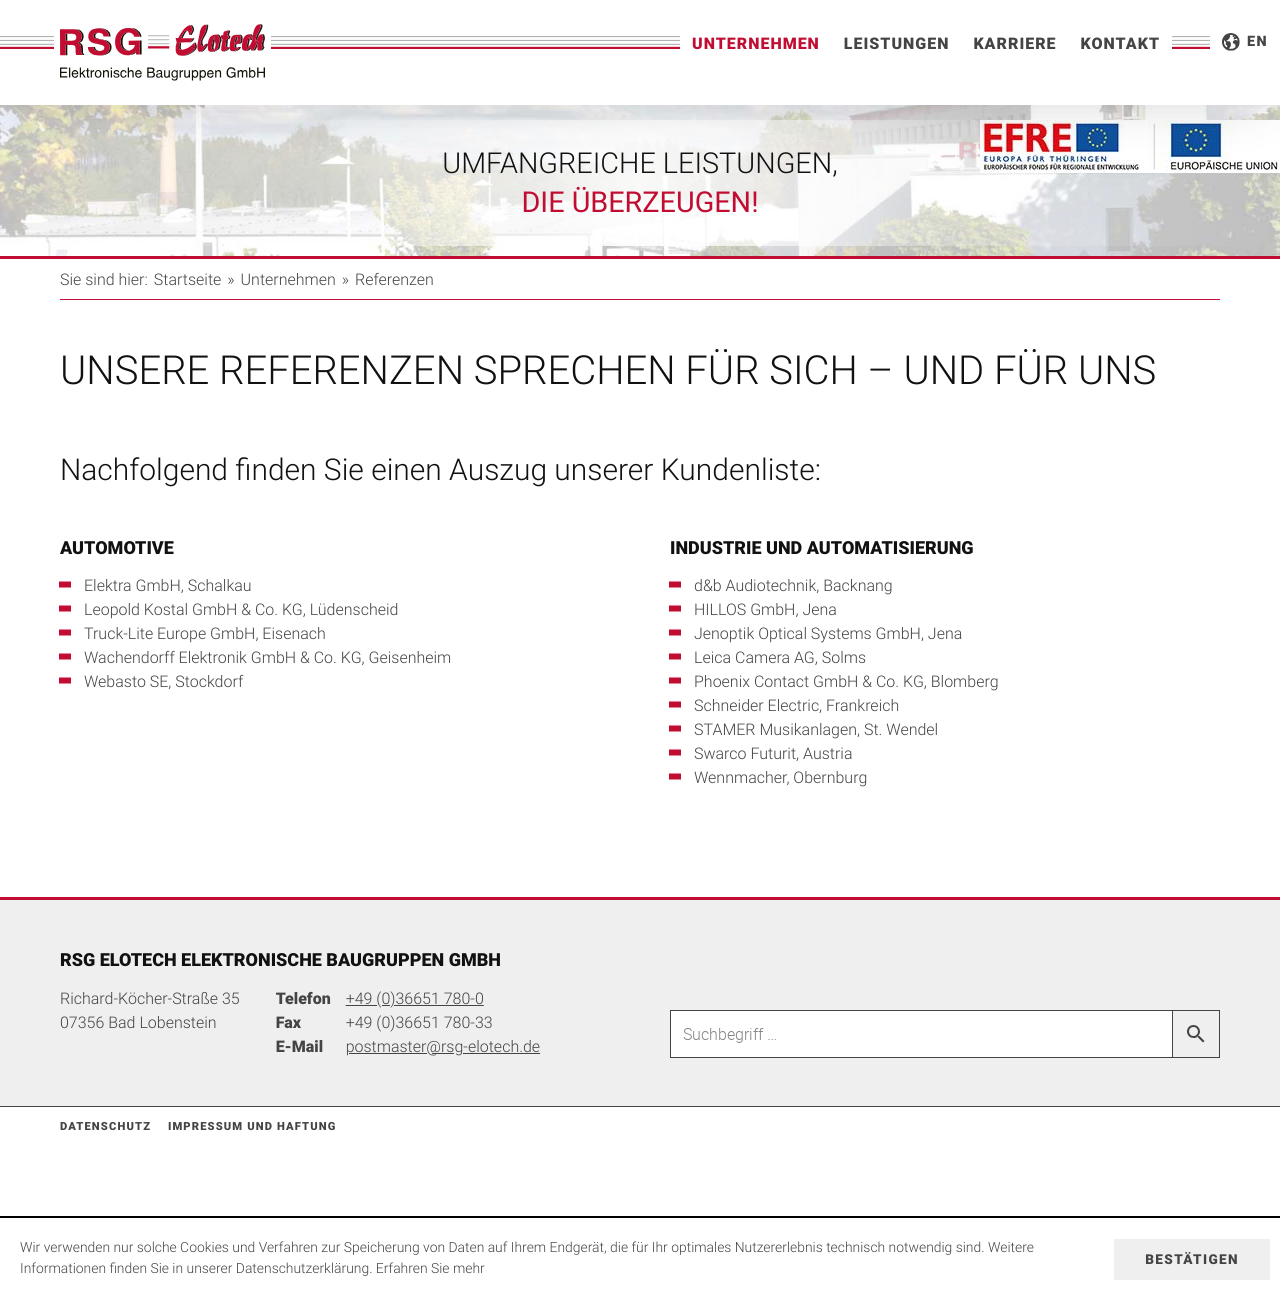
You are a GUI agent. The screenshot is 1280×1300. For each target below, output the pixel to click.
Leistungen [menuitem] (897, 43)
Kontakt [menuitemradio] (1120, 43)
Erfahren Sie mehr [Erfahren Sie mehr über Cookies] (430, 1268)
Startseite (187, 279)
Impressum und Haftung (252, 1126)
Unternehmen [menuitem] (756, 43)
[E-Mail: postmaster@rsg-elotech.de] (443, 1046)
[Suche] (921, 1034)
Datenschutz (105, 1126)
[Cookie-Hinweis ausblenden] (1192, 1259)
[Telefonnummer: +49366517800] (415, 998)
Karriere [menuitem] (1014, 43)
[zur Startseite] (162, 52)
